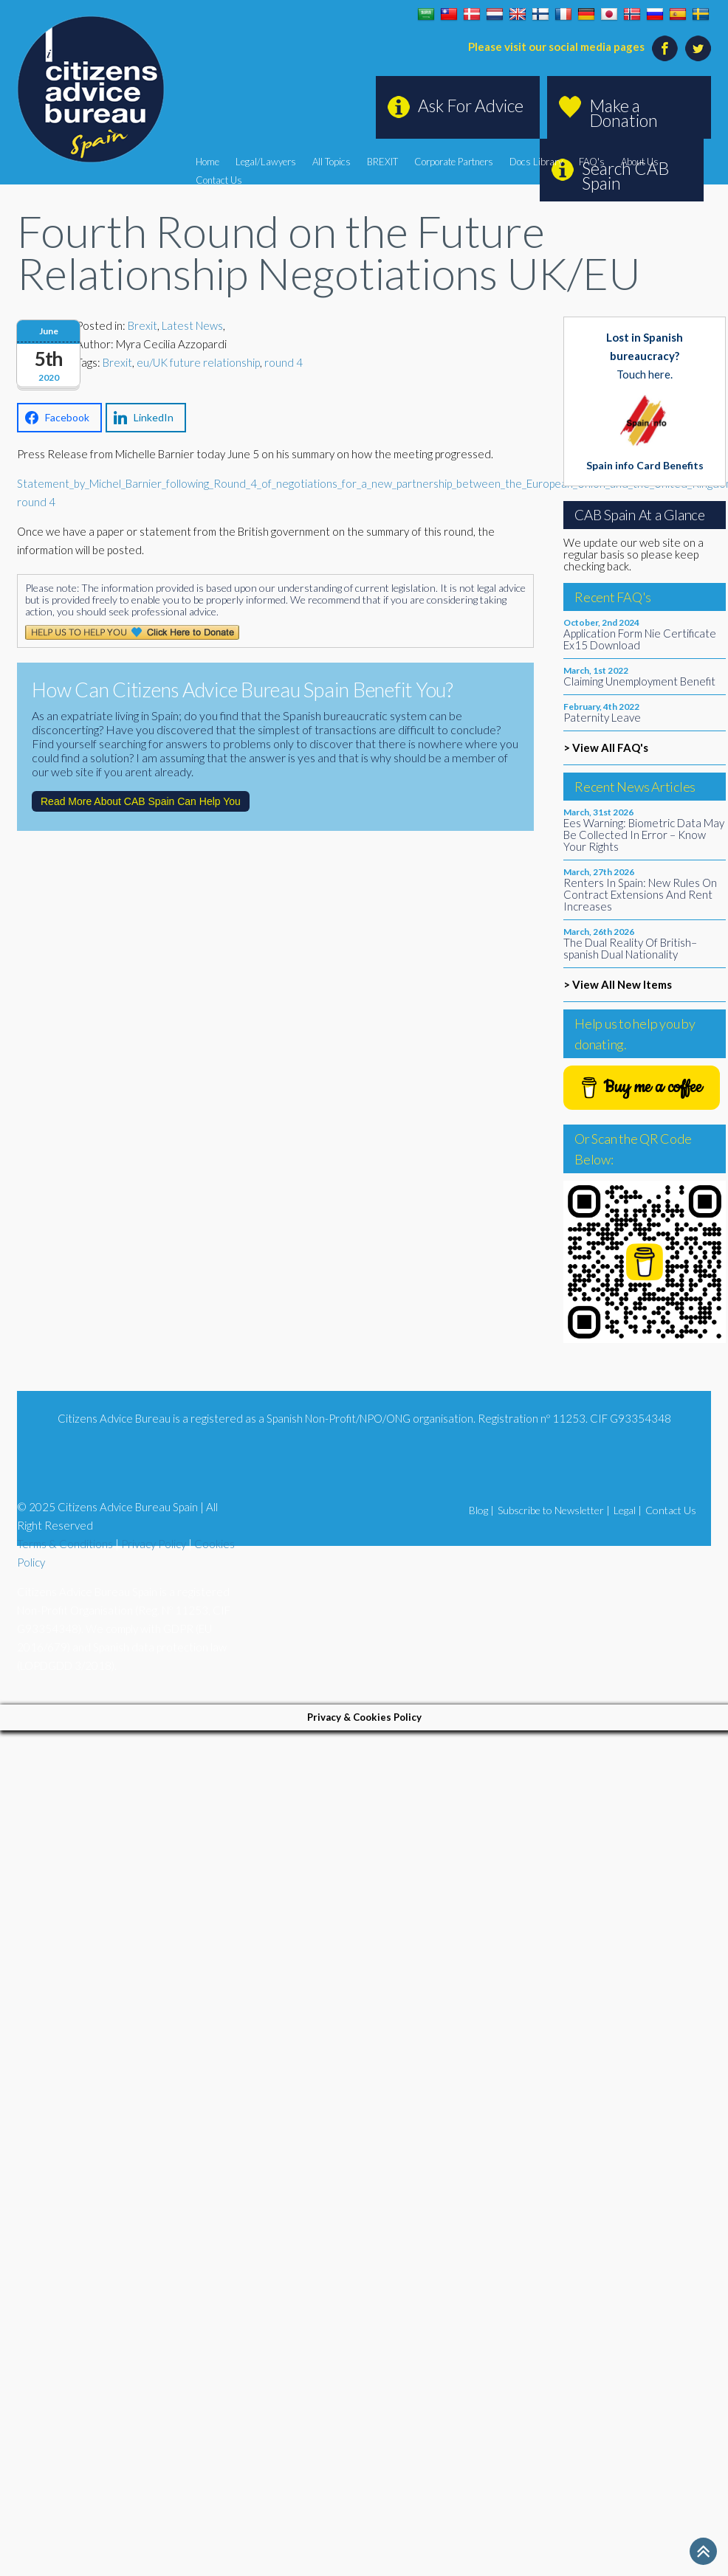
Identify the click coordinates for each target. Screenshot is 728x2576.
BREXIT (382, 162)
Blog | (481, 1510)
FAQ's (592, 162)
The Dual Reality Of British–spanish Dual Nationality (630, 948)
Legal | (628, 1510)
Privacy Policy (153, 1543)
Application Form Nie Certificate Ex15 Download (639, 639)
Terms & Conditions (65, 1543)
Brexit (142, 325)
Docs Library (536, 162)
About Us (640, 162)
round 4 (283, 362)
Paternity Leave (602, 717)
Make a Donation (623, 113)
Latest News (192, 325)
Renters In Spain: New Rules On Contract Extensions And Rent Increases (640, 894)
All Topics (331, 162)
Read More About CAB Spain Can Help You (141, 801)
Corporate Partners (453, 162)
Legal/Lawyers (266, 162)
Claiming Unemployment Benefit (639, 681)
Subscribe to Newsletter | (554, 1510)
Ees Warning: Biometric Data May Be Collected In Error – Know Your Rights (643, 834)
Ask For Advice (470, 105)
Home (207, 162)
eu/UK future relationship (198, 362)
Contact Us (219, 180)
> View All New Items (617, 984)
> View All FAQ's (605, 747)
